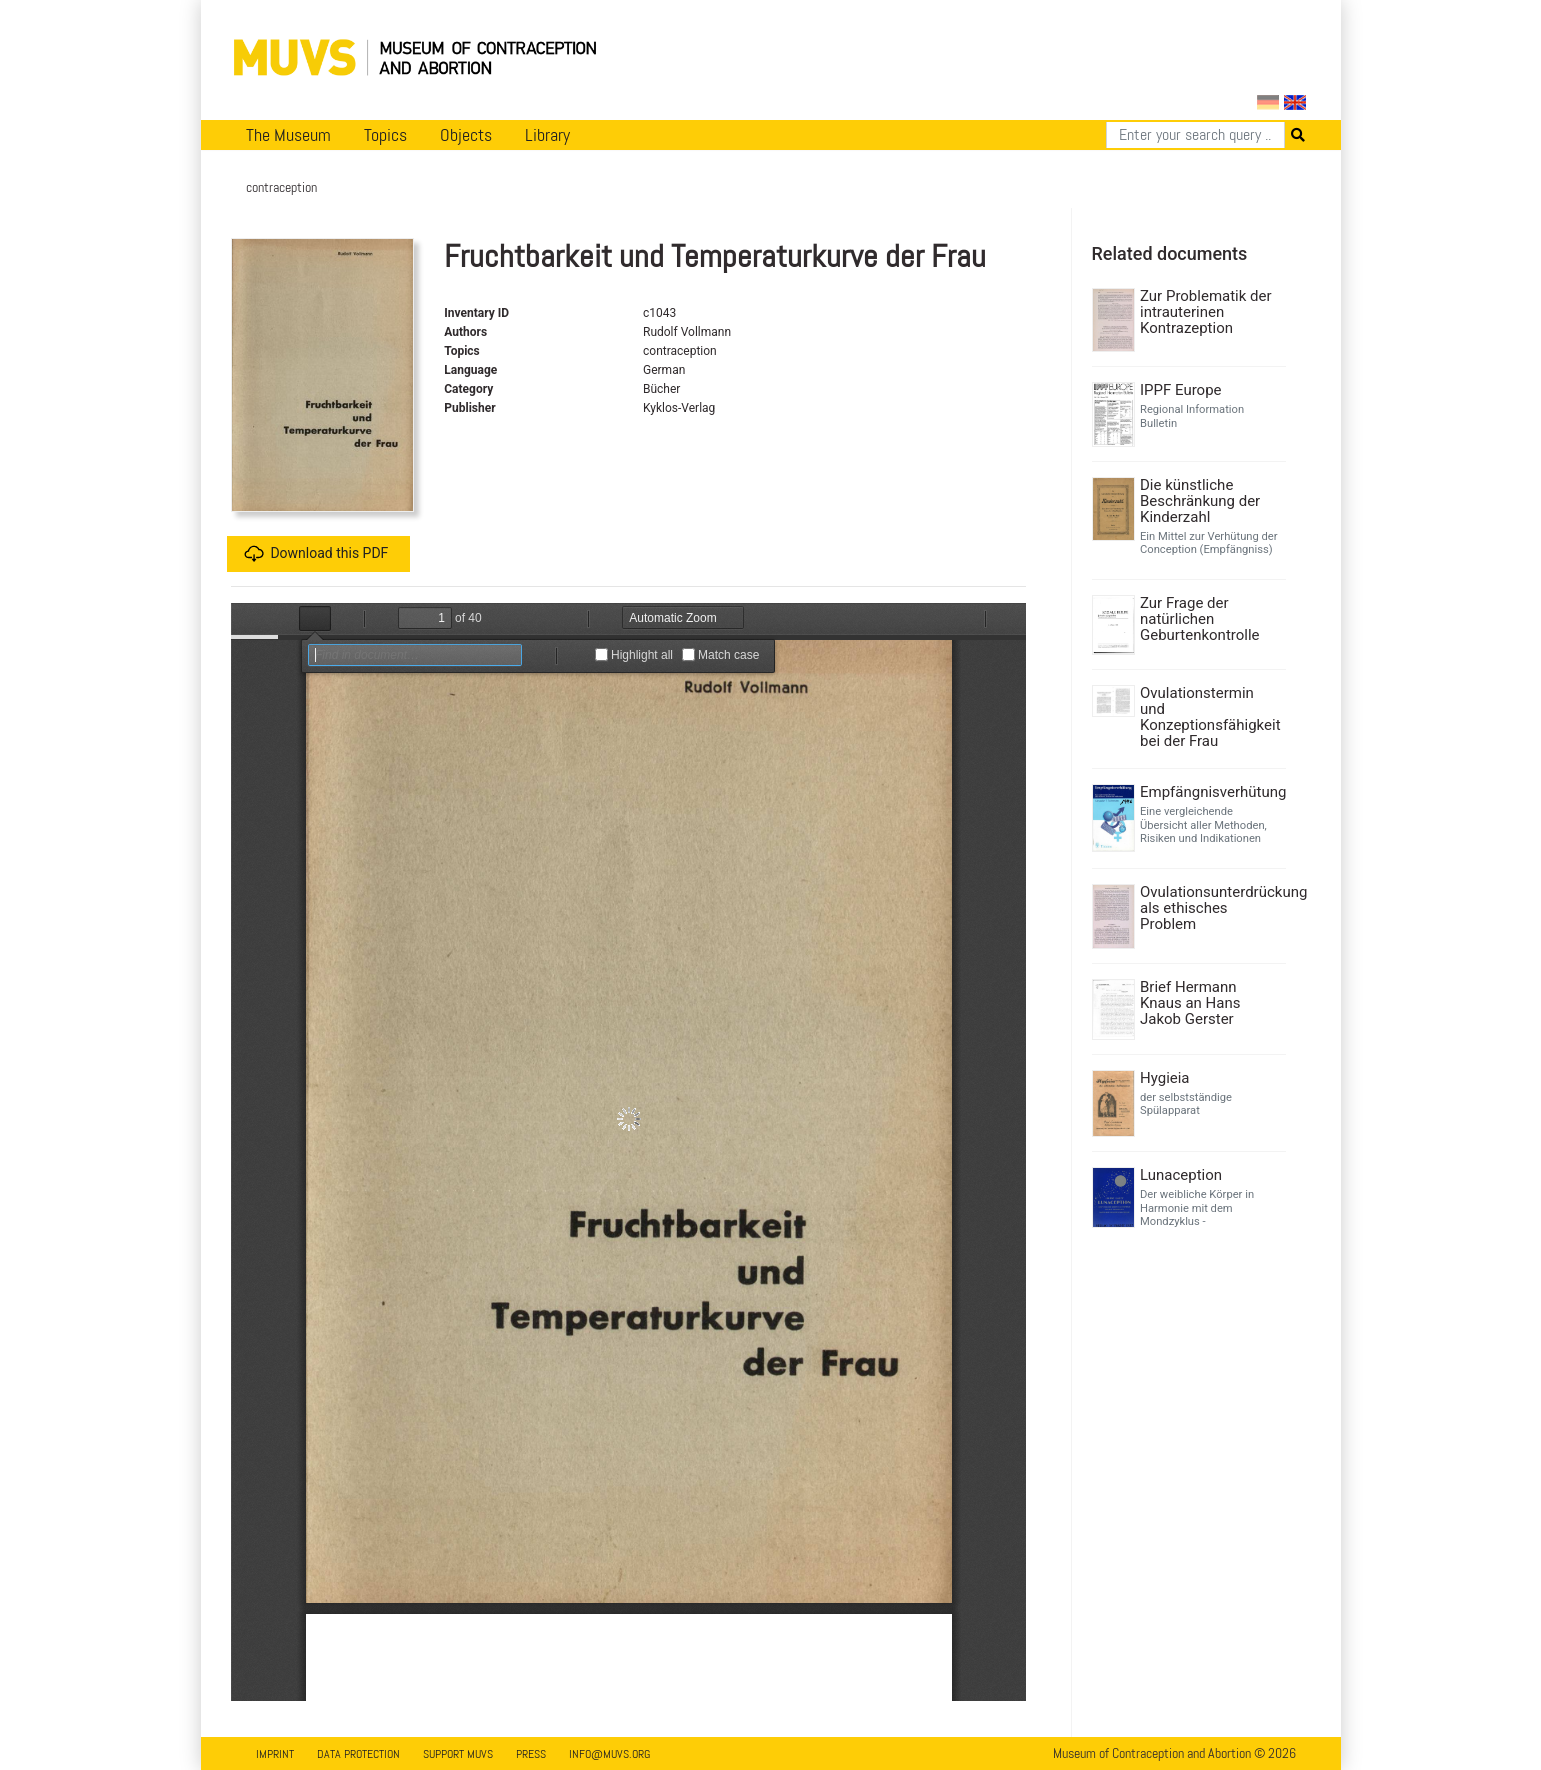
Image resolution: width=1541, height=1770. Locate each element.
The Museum (288, 135)
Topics (385, 135)
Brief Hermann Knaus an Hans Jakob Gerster (1190, 1003)
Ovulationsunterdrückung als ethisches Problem (1210, 908)
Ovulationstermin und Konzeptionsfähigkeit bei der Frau (1210, 717)
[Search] (1195, 135)
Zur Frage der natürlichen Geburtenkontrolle (1200, 619)
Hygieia (1165, 1078)
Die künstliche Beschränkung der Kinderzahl (1200, 501)
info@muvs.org (609, 1754)
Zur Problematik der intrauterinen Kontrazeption (1206, 312)
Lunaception (1181, 1175)
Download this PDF (316, 554)
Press (531, 1754)
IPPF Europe (1181, 390)
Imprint (275, 1754)
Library (547, 135)
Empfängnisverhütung (1210, 792)
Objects (466, 135)
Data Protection (358, 1754)
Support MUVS (458, 1754)
